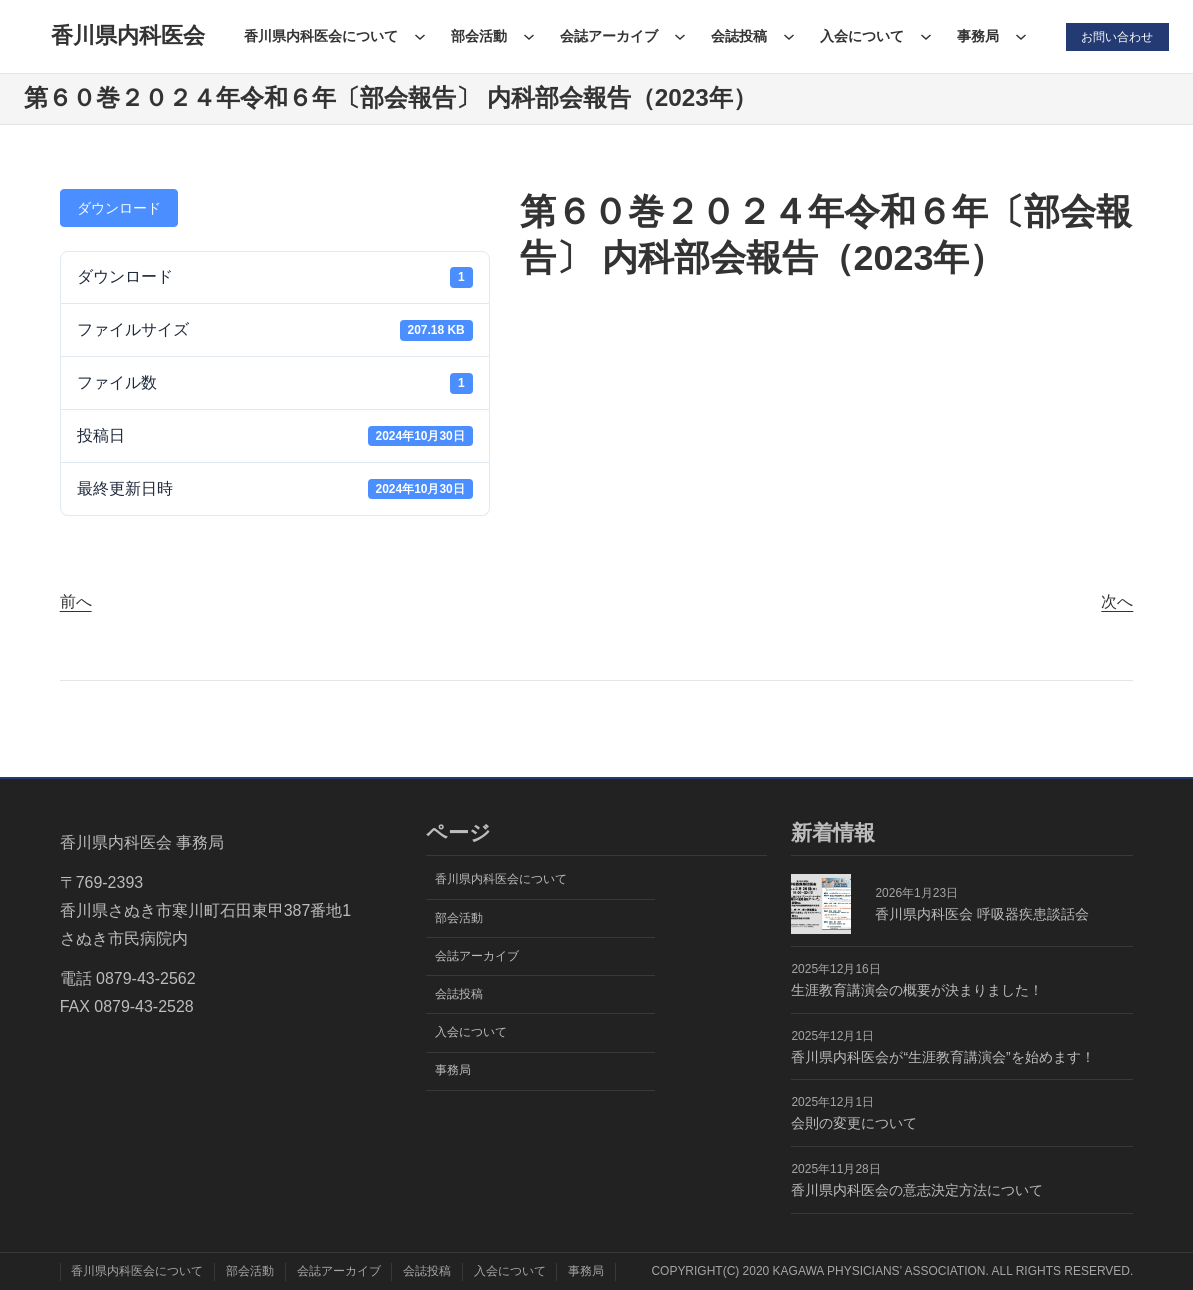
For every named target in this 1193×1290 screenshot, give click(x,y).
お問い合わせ (1117, 36)
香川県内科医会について (320, 36)
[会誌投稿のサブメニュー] (788, 36)
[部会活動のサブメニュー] (528, 36)
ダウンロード (119, 208)
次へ (1117, 601)
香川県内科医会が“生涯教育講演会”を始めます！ (942, 1057)
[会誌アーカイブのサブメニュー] (679, 36)
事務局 (977, 36)
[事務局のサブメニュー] (1020, 36)
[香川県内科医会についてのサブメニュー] (419, 36)
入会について (861, 36)
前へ (76, 601)
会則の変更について (854, 1123)
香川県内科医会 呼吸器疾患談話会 (982, 914)
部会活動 (478, 36)
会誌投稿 (738, 36)
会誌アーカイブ (608, 36)
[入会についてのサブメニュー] (925, 36)
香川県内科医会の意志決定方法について (917, 1190)
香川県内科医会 (127, 35)
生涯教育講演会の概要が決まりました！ (917, 990)
